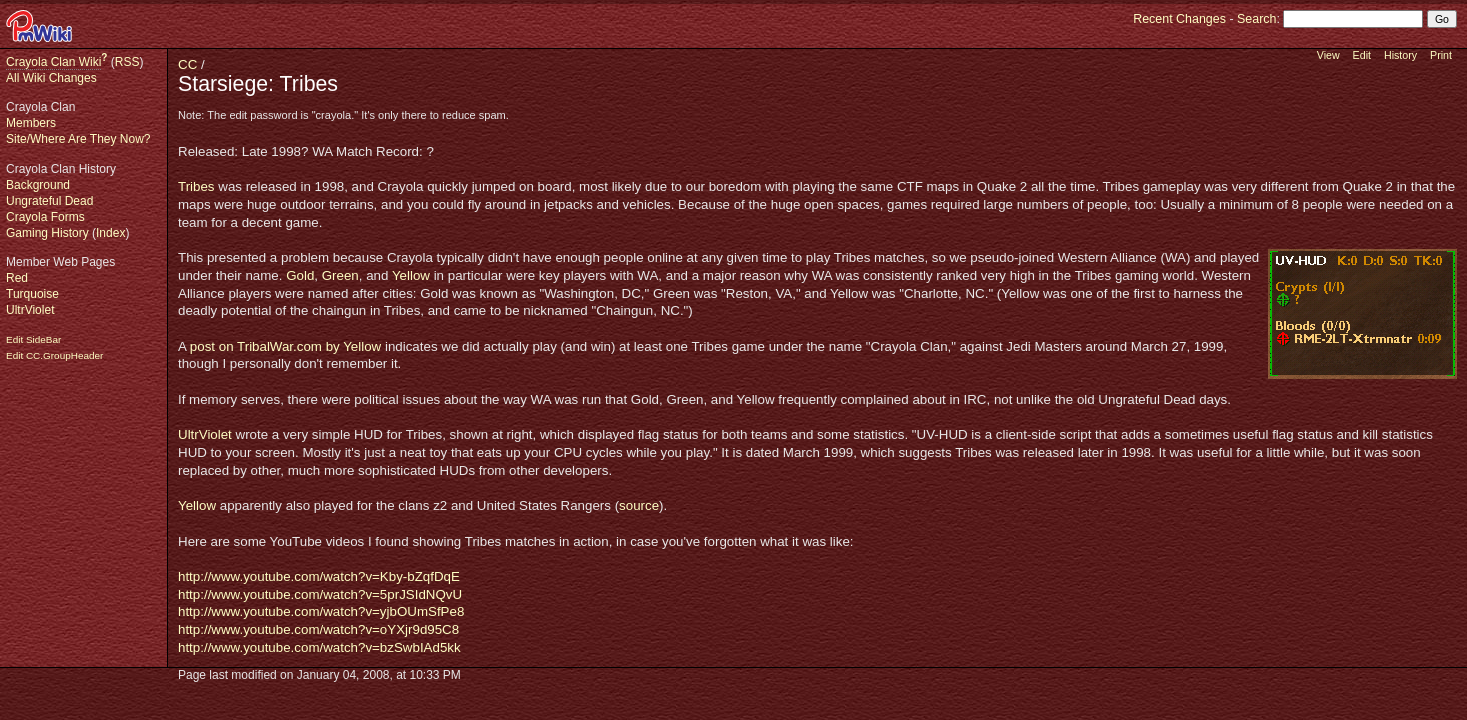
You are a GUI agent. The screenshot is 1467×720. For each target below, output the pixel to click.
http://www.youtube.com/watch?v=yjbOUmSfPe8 (321, 611)
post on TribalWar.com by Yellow (285, 346)
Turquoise (32, 294)
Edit (1362, 55)
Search (1256, 19)
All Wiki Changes (51, 78)
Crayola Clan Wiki (53, 62)
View (1328, 55)
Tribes (196, 186)
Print (1441, 55)
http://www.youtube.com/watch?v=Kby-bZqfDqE (319, 576)
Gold (300, 275)
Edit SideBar (33, 339)
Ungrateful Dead (49, 201)
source (639, 505)
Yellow (411, 275)
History (1400, 55)
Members (31, 123)
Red (17, 278)
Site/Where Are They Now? (78, 139)
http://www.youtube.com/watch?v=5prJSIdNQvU (320, 594)
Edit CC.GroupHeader (54, 355)
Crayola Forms (45, 217)
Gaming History (47, 233)
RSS (127, 62)
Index (110, 233)
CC (187, 64)
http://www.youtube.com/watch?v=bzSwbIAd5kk (319, 647)
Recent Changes (1179, 19)
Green (340, 275)
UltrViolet (30, 310)
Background (38, 185)
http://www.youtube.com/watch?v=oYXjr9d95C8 (318, 629)
